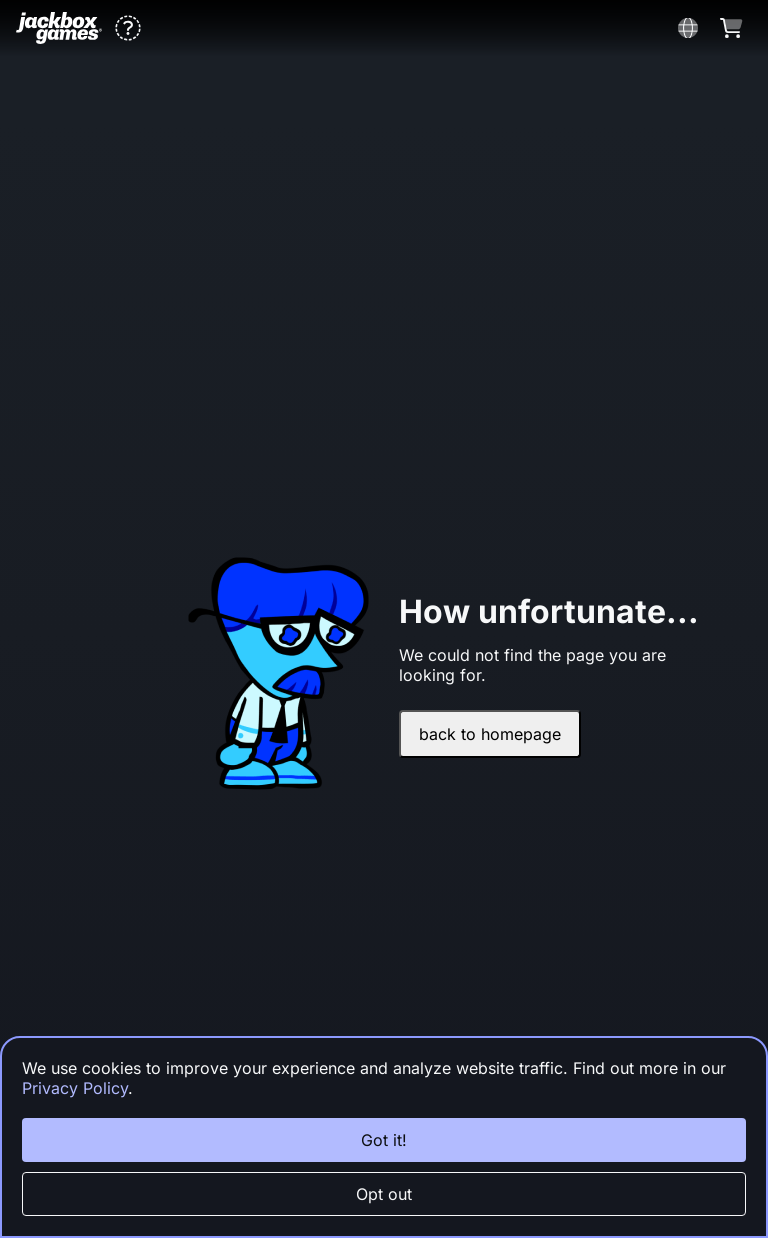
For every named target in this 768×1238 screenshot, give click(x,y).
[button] (128, 28)
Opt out (384, 1194)
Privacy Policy (75, 1088)
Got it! (384, 1140)
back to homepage (490, 734)
